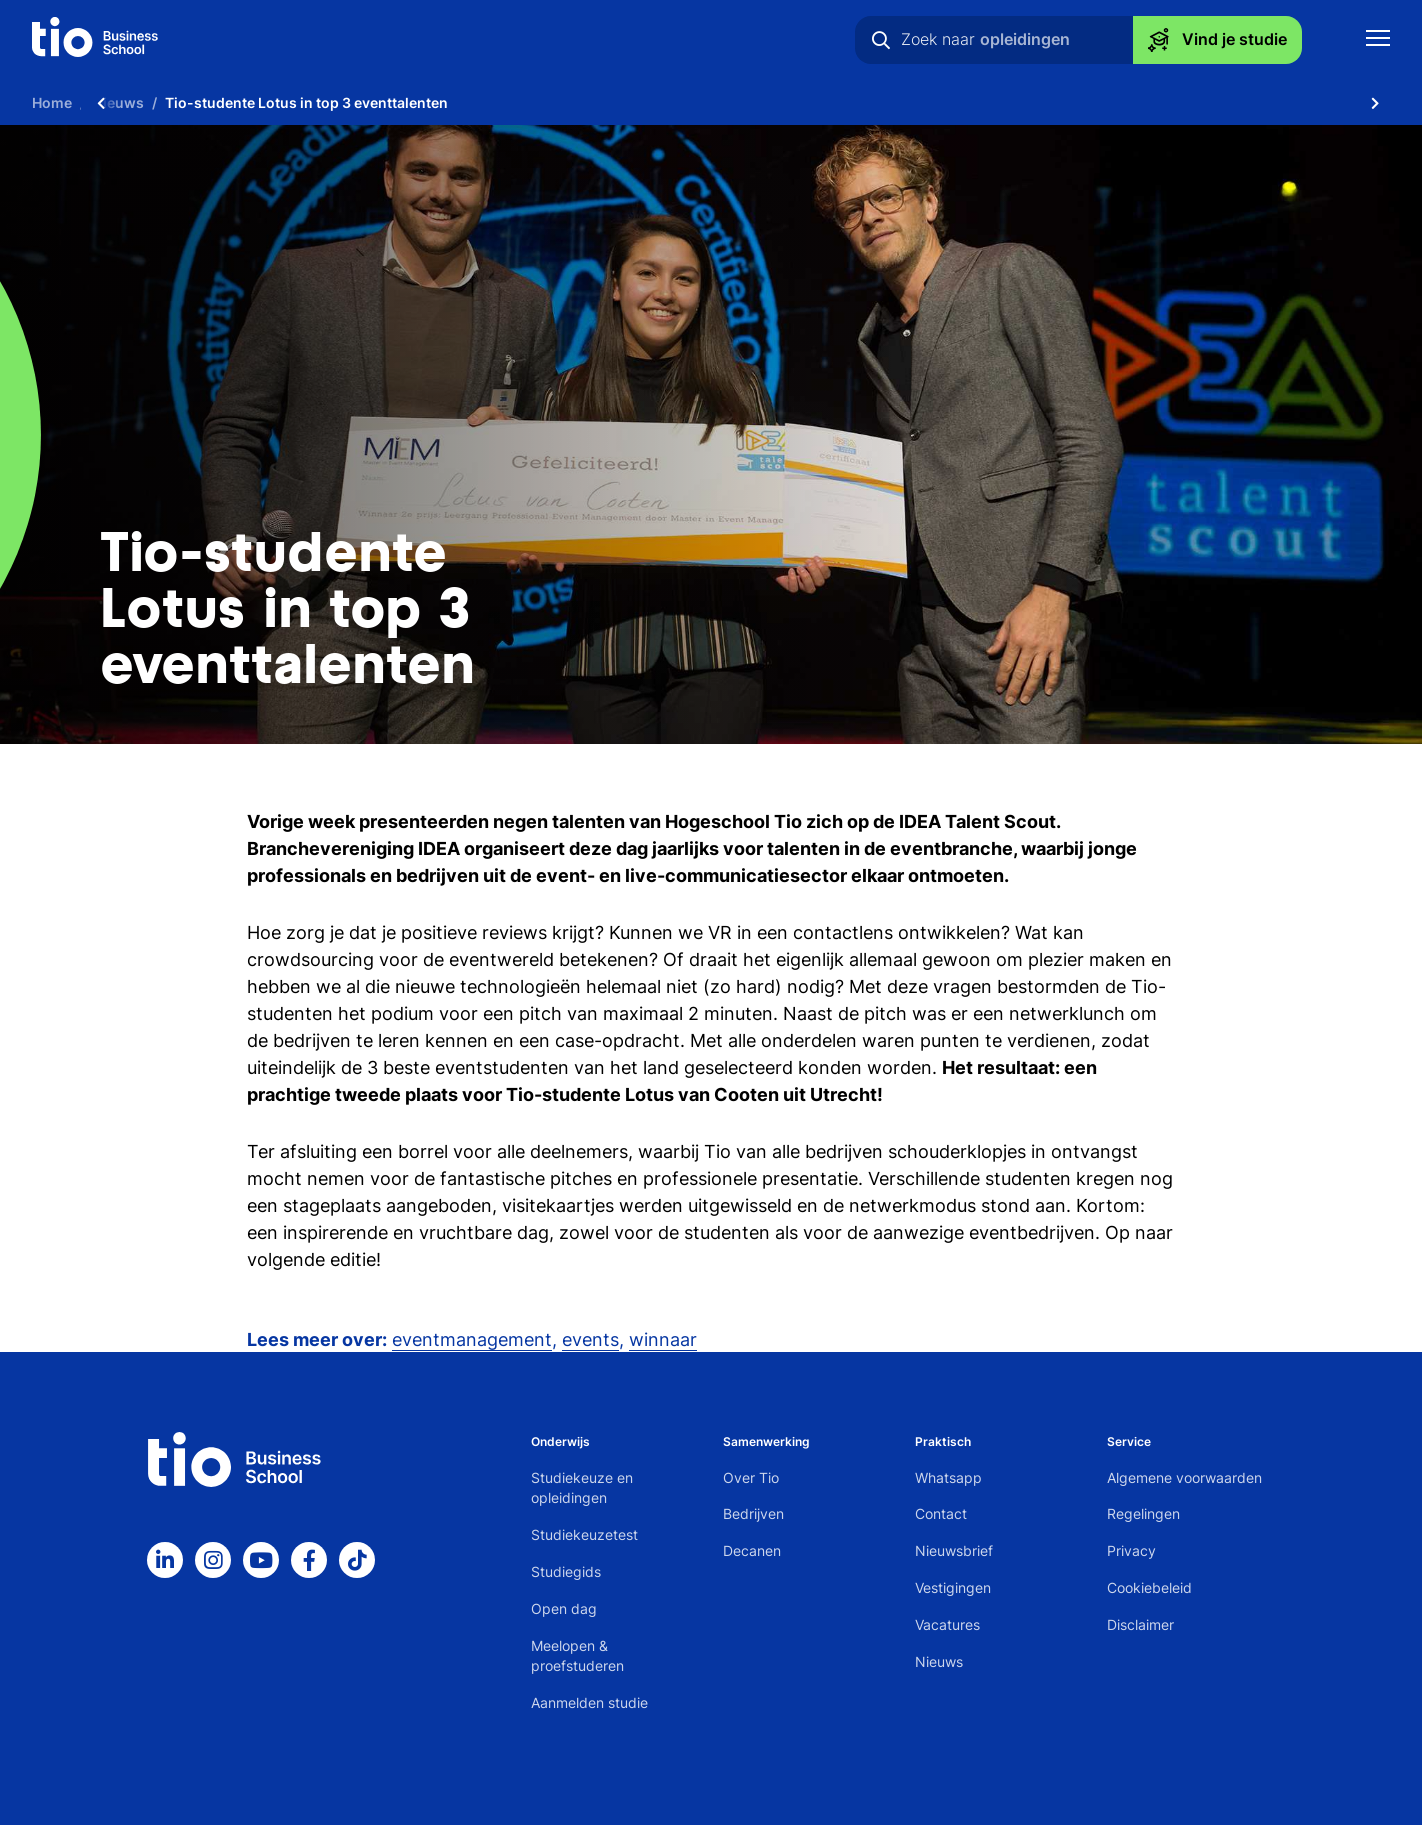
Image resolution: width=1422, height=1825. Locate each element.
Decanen (752, 1550)
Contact (941, 1513)
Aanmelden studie (589, 1702)
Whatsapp (948, 1477)
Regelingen (1143, 1513)
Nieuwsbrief (954, 1550)
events (590, 1339)
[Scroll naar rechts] (1375, 102)
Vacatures (947, 1624)
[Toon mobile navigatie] (1378, 40)
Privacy (1131, 1550)
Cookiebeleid (1149, 1587)
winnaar (663, 1339)
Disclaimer (1140, 1624)
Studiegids (566, 1571)
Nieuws (939, 1661)
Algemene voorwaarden (1184, 1477)
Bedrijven (753, 1513)
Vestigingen (953, 1587)
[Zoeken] (881, 40)
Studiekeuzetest (584, 1534)
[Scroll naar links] (101, 102)
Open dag (564, 1608)
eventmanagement (472, 1339)
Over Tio (751, 1477)
